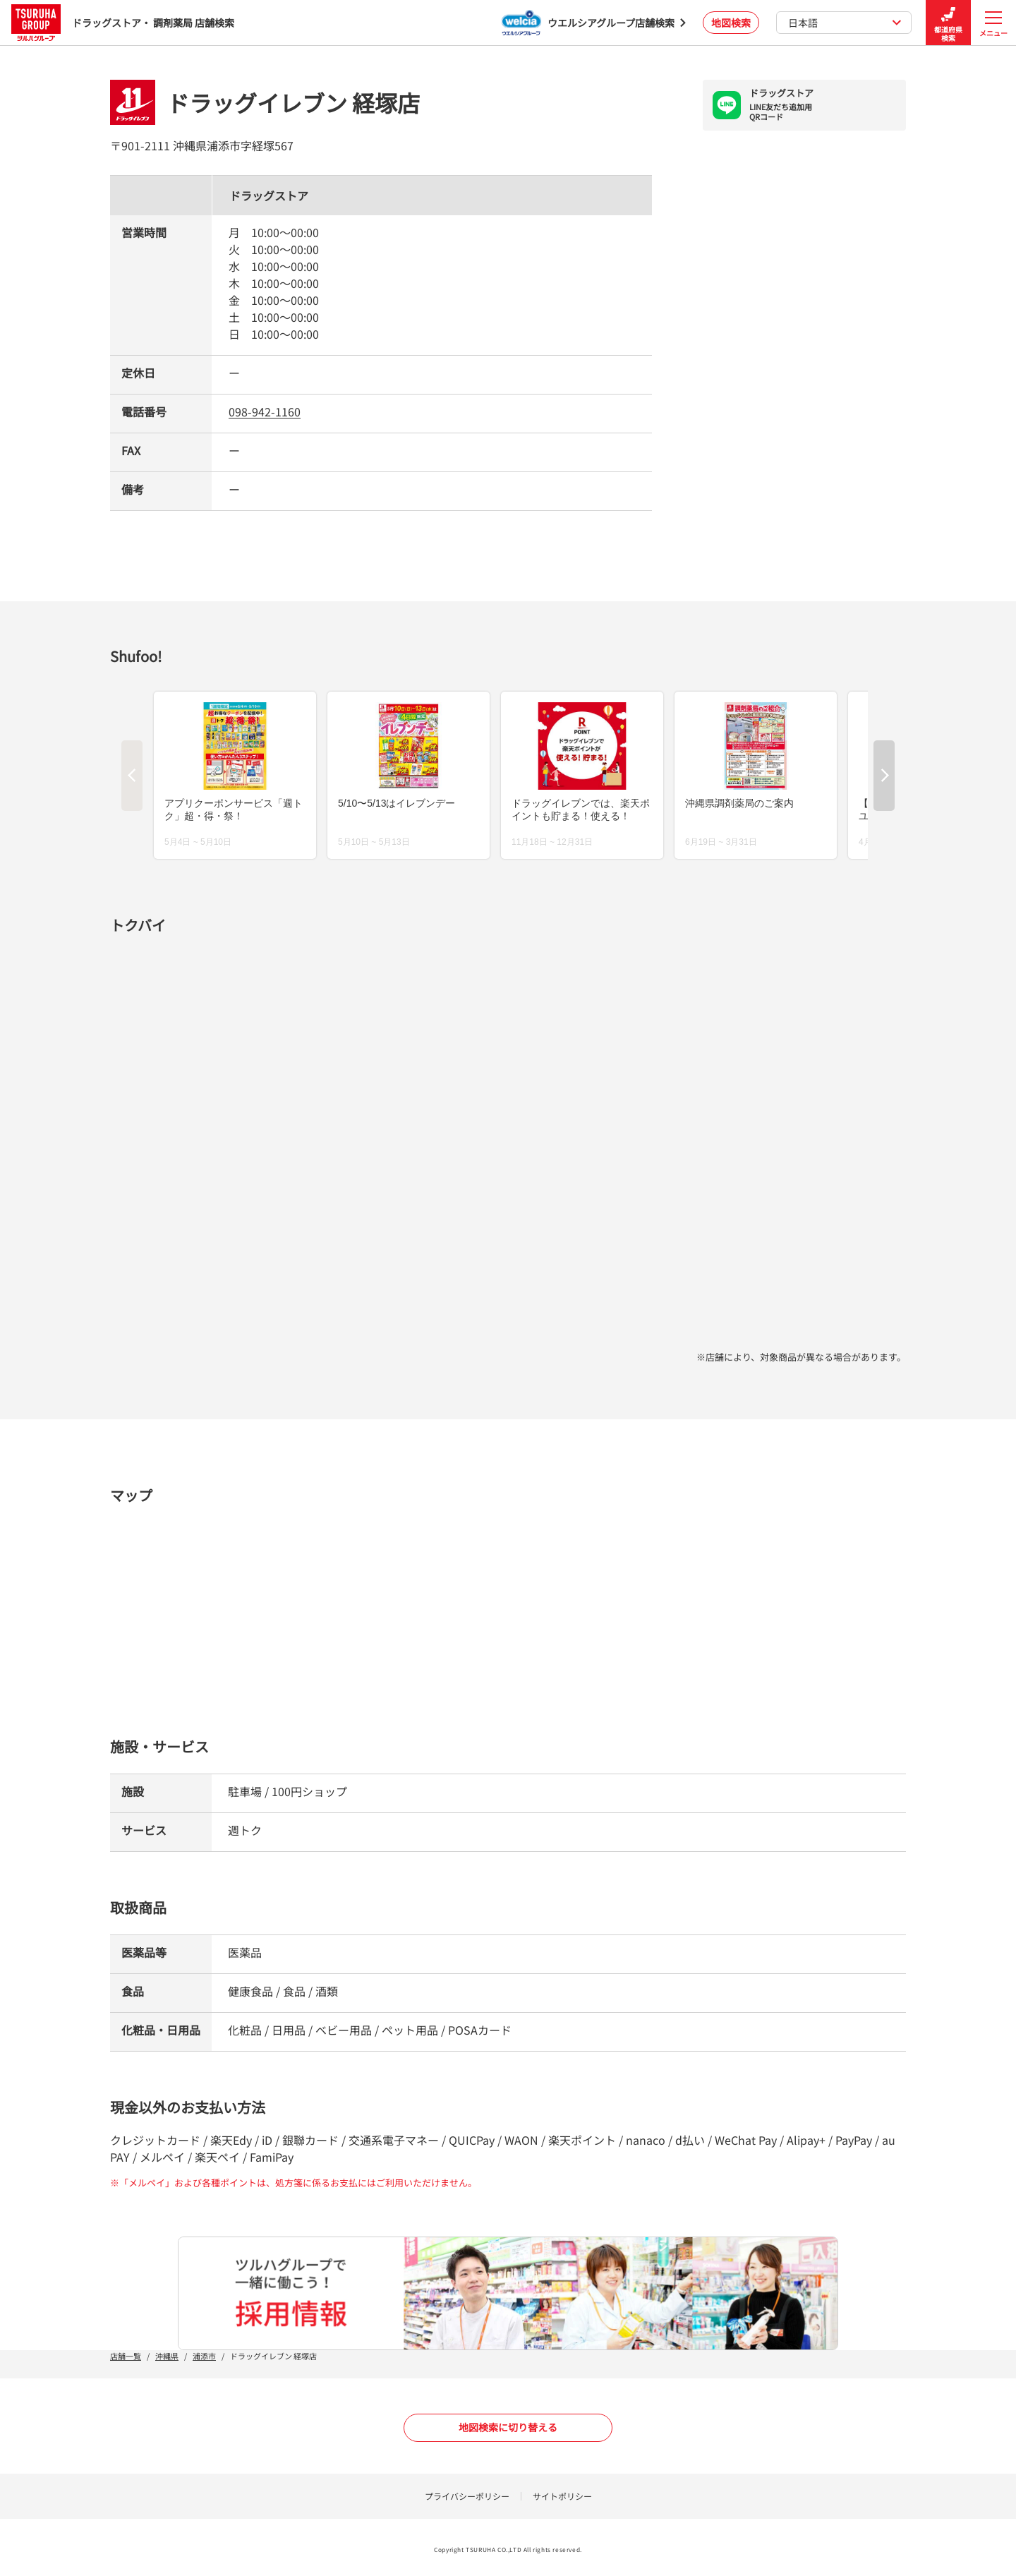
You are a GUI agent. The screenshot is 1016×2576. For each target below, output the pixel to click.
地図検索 (731, 23)
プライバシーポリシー (467, 2496)
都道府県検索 (948, 23)
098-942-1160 (265, 411)
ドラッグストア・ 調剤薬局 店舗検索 (122, 22)
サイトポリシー (562, 2496)
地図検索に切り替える (508, 2427)
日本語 (845, 23)
